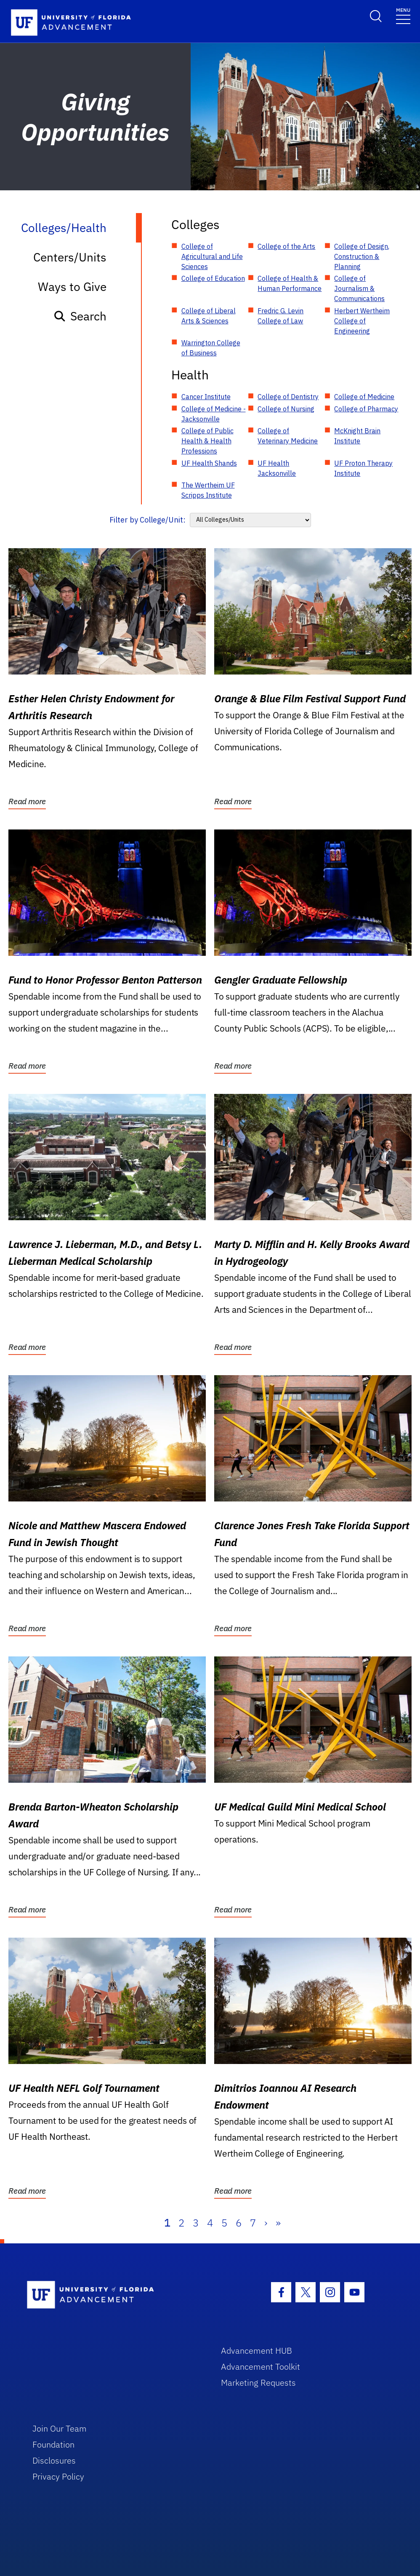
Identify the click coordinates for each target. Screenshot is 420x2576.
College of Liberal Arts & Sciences (208, 316)
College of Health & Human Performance (290, 283)
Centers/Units (69, 257)
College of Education (213, 278)
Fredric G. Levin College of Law (280, 316)
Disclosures (54, 2460)
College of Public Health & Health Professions (207, 441)
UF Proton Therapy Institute (363, 468)
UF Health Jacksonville (277, 468)
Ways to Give (72, 286)
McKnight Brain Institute (357, 436)
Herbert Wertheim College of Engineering (362, 321)
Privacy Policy (58, 2476)
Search (79, 316)
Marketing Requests (258, 2382)
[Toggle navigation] (403, 15)
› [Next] (265, 2222)
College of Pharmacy (366, 409)
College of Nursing (286, 409)
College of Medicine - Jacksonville (213, 414)
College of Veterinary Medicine (288, 436)
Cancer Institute (206, 396)
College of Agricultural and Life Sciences (212, 256)
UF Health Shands (209, 463)
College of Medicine (364, 396)
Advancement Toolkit (260, 2366)
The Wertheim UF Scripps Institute (208, 490)
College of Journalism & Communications (359, 288)
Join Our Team (59, 2428)
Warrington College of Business (210, 348)
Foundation (53, 2444)
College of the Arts (286, 246)
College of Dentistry (288, 396)
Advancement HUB (256, 2350)
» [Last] (278, 2222)
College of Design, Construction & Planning (361, 256)
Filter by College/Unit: (147, 520)
